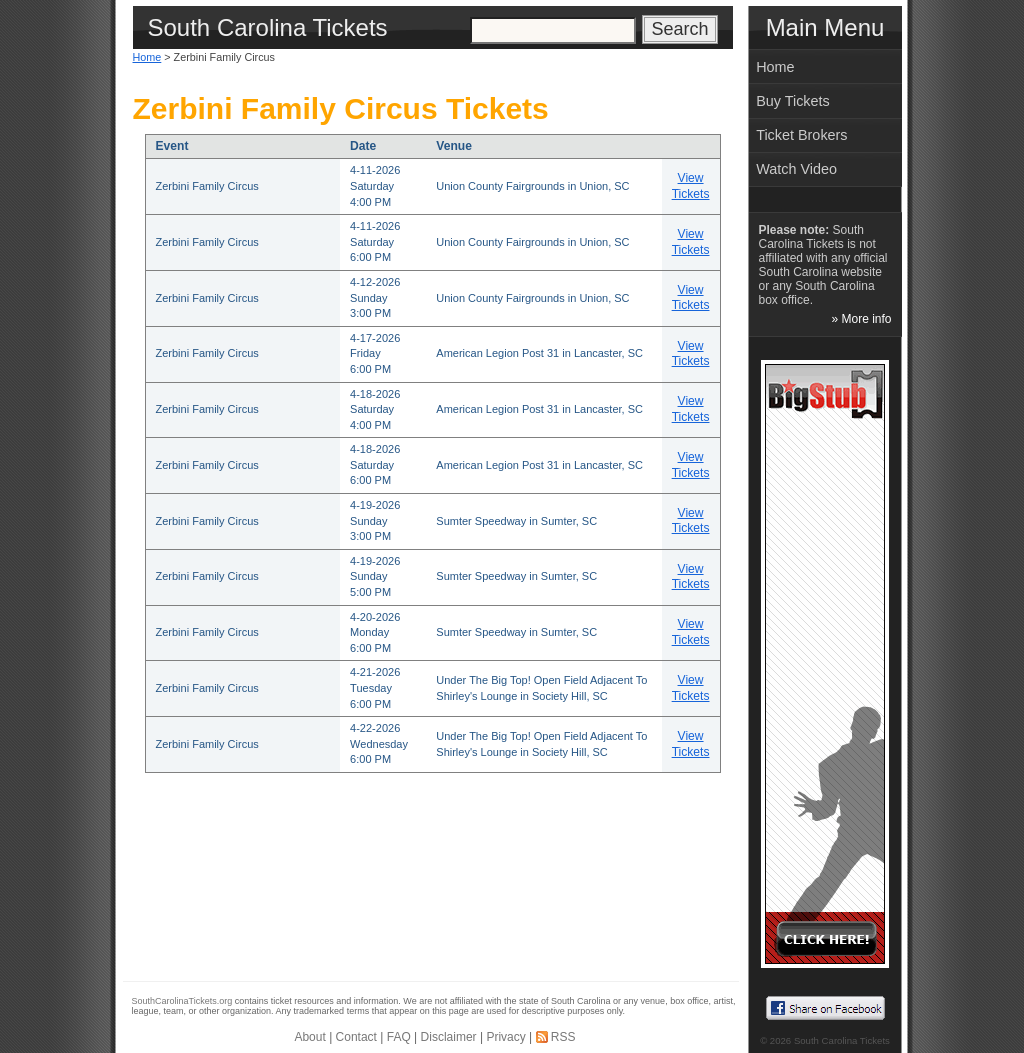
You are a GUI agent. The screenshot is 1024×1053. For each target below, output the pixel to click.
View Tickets (691, 186)
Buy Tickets (793, 101)
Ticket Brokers (801, 135)
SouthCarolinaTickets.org (182, 1001)
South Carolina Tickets (842, 1040)
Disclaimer (449, 1037)
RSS (563, 1037)
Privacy (505, 1037)
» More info (861, 319)
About (309, 1037)
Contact (356, 1037)
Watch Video (796, 169)
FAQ (399, 1037)
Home (147, 57)
